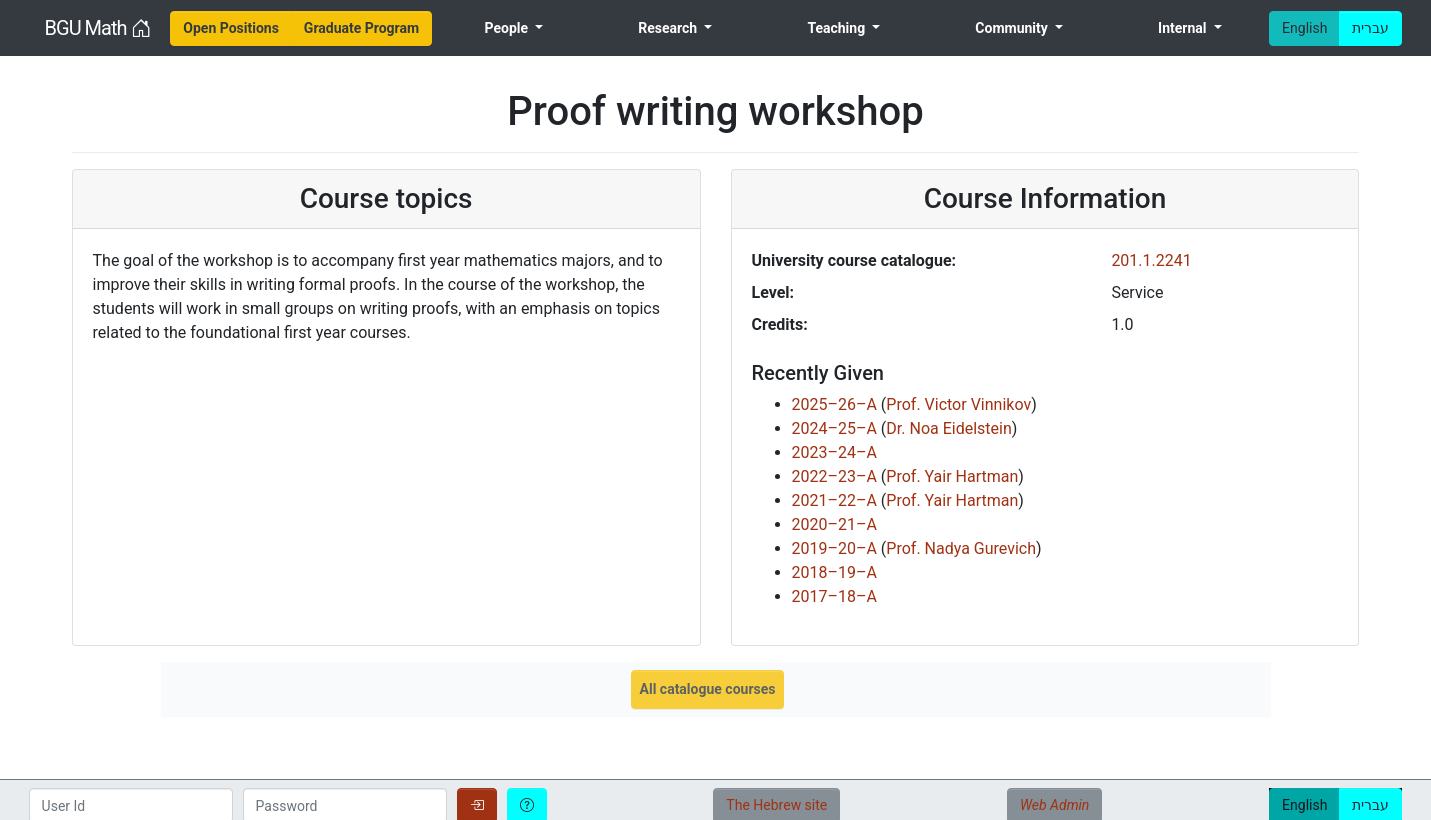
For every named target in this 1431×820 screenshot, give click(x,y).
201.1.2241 (1151, 260)
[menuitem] (231, 28)
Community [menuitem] (1013, 28)
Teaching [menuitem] (837, 28)
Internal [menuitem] (1184, 28)
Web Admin (1054, 805)
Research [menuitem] (669, 28)
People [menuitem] (508, 28)
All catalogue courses (708, 689)
